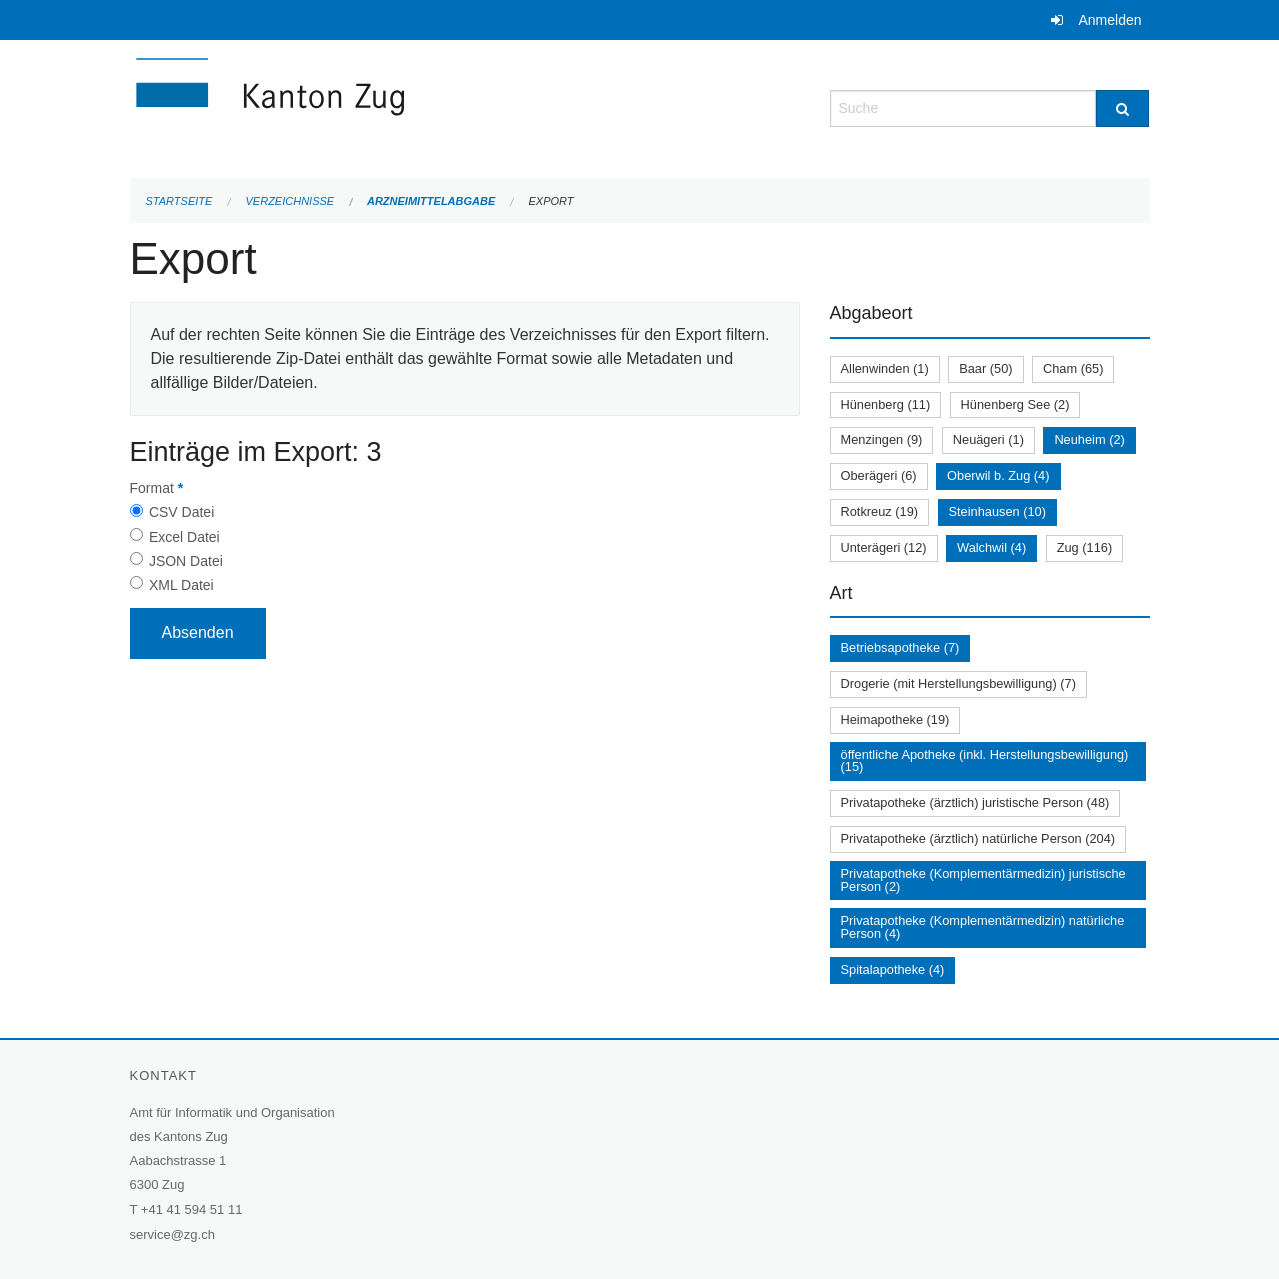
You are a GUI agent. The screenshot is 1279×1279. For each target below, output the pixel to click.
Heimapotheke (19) (895, 719)
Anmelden (1109, 20)
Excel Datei (184, 537)
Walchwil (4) (991, 547)
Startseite (179, 201)
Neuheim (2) (1089, 439)
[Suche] (1122, 108)
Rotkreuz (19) (880, 511)
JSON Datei (186, 561)
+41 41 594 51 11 (192, 1209)
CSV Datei (181, 512)
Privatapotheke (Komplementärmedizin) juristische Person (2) (983, 880)
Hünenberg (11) (886, 404)
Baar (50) (985, 368)
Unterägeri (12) (884, 547)
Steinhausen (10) (997, 511)
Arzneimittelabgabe (431, 201)
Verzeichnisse (290, 201)
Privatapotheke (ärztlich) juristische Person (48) (975, 802)
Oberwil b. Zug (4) (998, 475)
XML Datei (181, 585)
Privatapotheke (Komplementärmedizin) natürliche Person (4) (983, 927)
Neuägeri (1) (988, 439)
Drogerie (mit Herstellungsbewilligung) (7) (958, 683)
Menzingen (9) (882, 439)
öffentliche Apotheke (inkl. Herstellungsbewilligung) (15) (985, 761)
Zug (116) (1084, 547)
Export (550, 201)
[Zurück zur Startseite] (390, 106)
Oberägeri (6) (879, 475)
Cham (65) (1073, 368)
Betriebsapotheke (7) (900, 647)
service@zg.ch (172, 1234)
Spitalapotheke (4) (893, 969)
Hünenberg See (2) (1015, 404)
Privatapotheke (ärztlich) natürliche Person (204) (978, 838)
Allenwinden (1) (885, 368)
